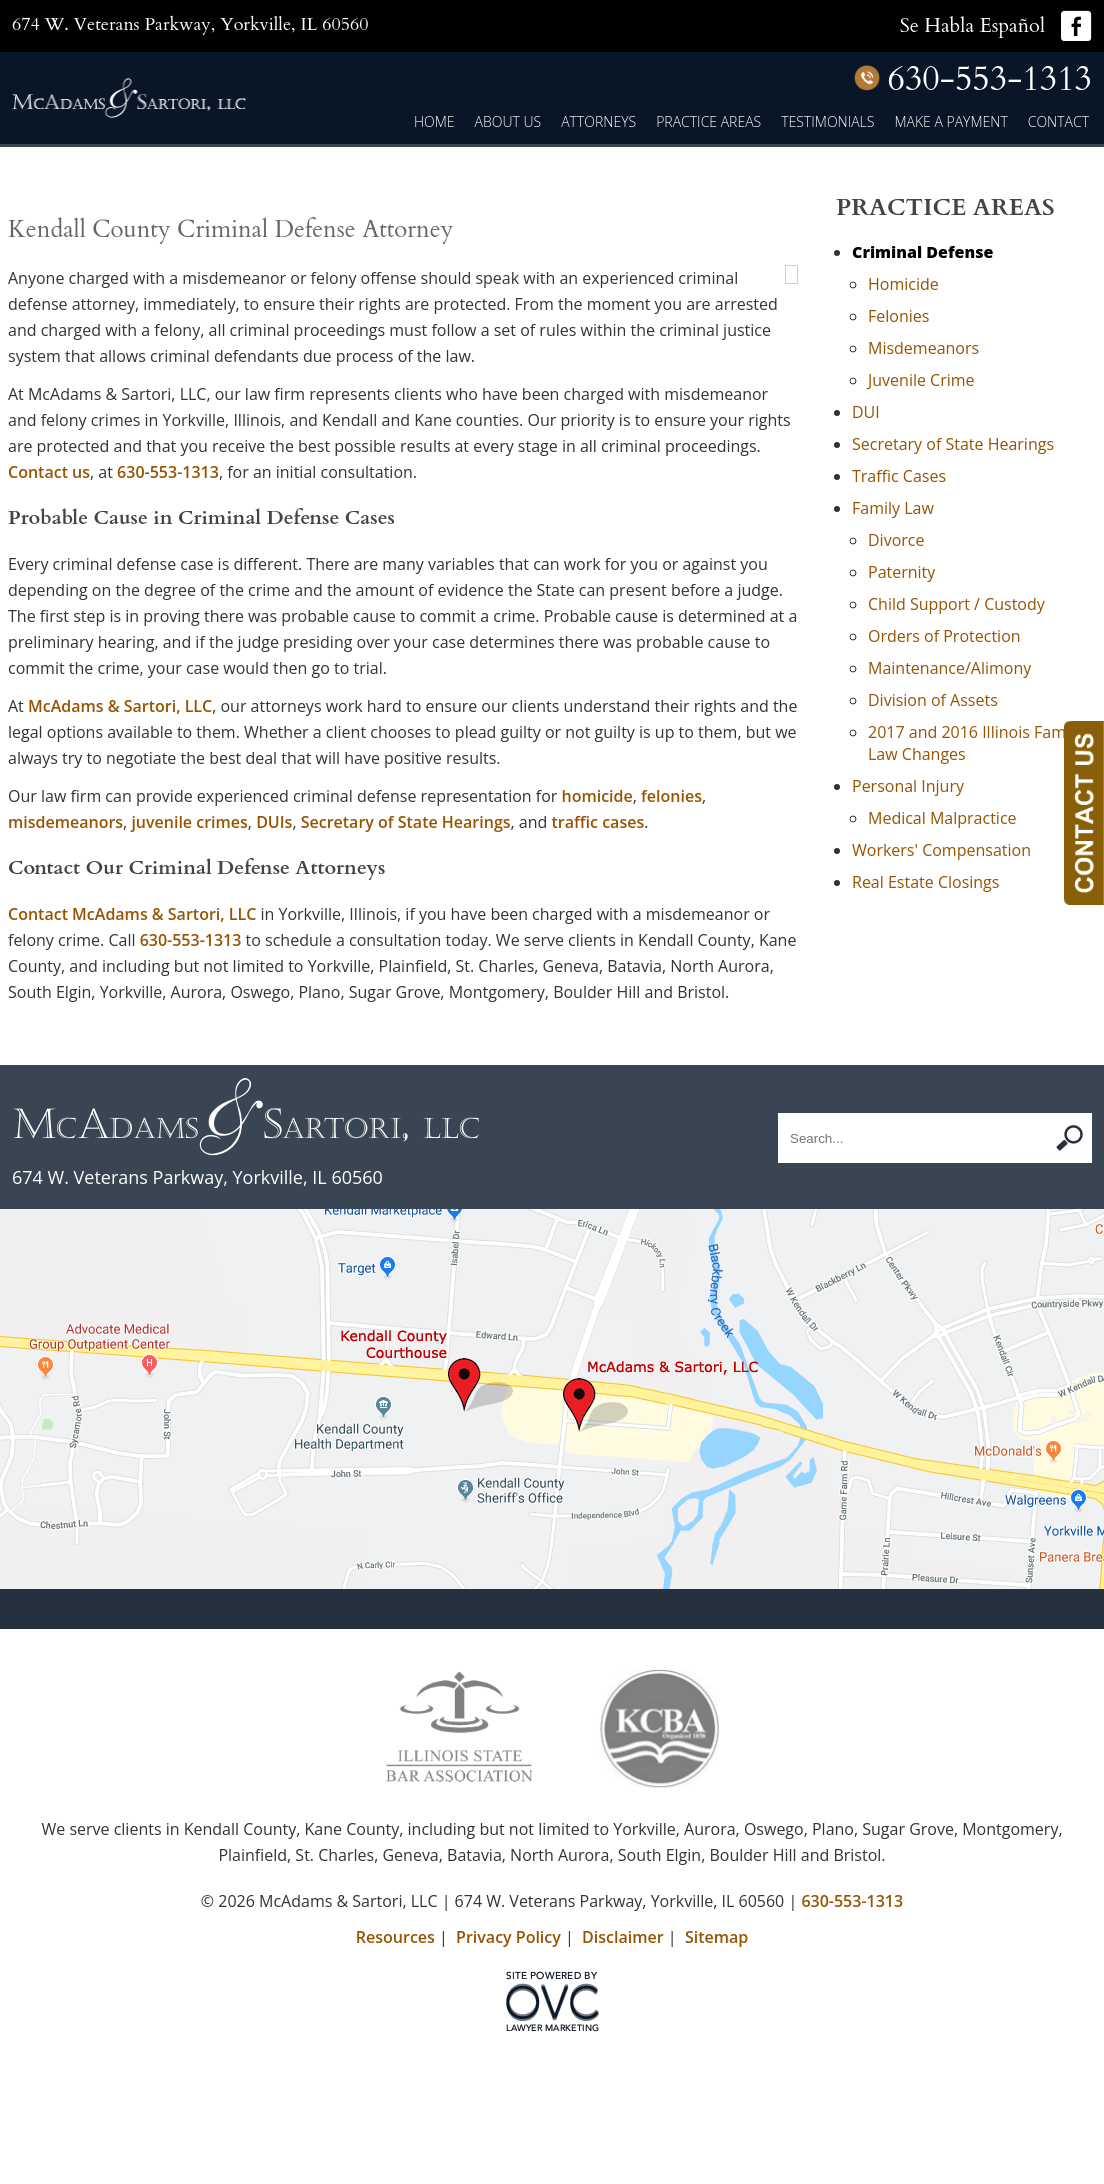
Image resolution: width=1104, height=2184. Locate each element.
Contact (1058, 121)
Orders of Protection (944, 636)
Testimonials (827, 121)
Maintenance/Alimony (949, 668)
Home (434, 121)
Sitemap (716, 2093)
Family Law (893, 508)
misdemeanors (65, 978)
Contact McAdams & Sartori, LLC (132, 1070)
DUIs (274, 978)
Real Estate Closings (925, 882)
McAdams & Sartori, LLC (120, 862)
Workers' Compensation (941, 850)
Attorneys (598, 121)
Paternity (901, 572)
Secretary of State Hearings (406, 978)
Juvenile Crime (921, 380)
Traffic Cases (899, 476)
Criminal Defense (922, 252)
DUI (866, 412)
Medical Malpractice (942, 818)
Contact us (516, 602)
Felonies (898, 316)
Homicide (903, 284)
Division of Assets (933, 700)
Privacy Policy (508, 2093)
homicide (597, 952)
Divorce (896, 540)
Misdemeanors (923, 348)
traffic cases (598, 978)
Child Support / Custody (956, 604)
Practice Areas (708, 121)
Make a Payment (950, 121)
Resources (395, 2093)
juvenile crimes (189, 978)
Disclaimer (623, 2093)
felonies (671, 952)
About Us (508, 121)
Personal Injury (908, 786)
